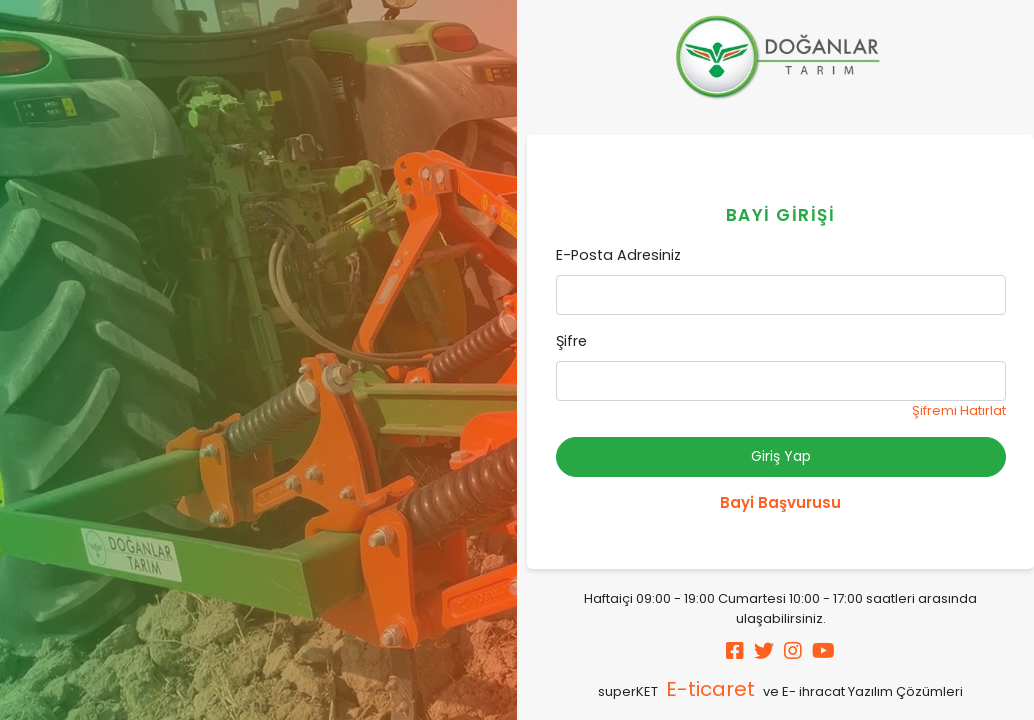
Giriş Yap (781, 456)
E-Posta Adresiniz (618, 255)
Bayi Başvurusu (780, 502)
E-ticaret (710, 689)
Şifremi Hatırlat (959, 410)
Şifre (571, 341)
